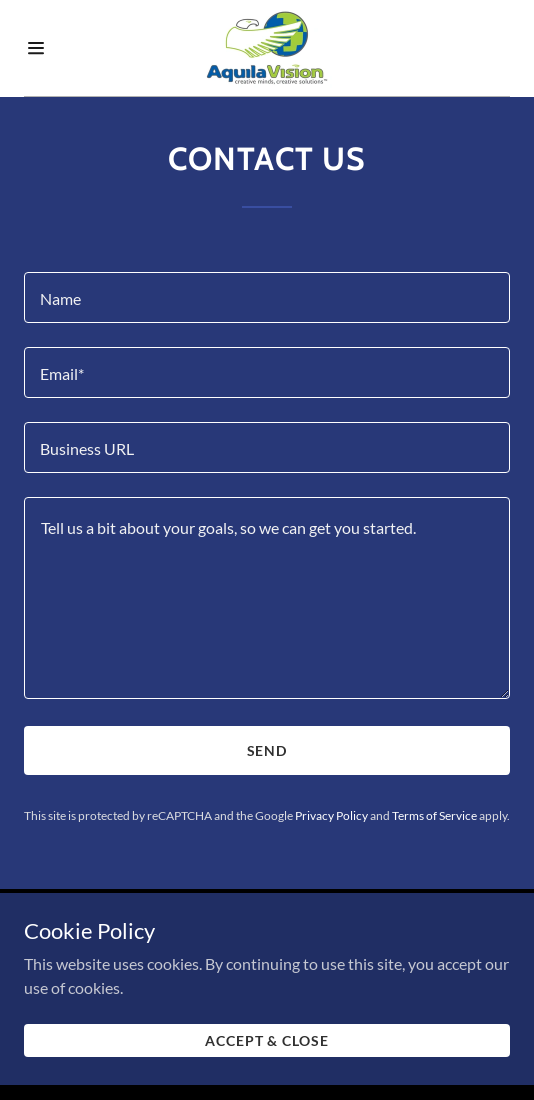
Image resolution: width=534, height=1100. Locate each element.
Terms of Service (434, 815)
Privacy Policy (331, 815)
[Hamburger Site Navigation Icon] (56, 48)
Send (267, 750)
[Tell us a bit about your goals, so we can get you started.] (267, 598)
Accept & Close (267, 1046)
